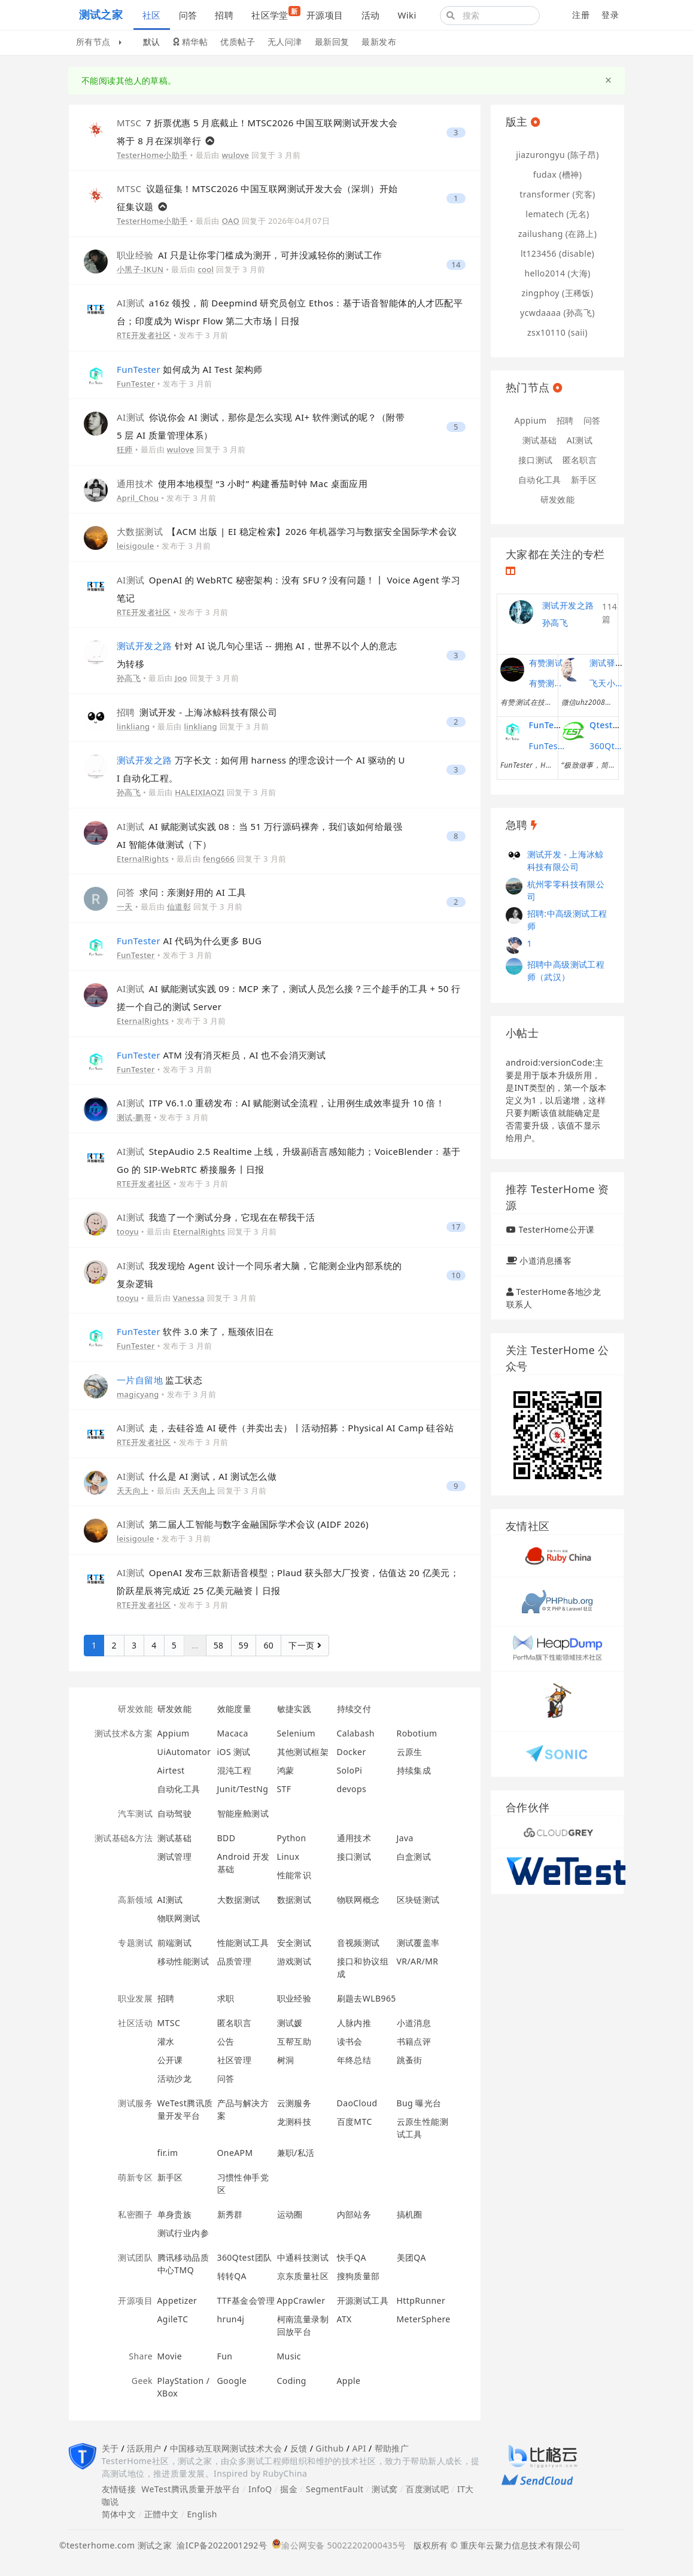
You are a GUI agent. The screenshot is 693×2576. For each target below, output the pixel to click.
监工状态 (159, 1380)
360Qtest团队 (244, 2257)
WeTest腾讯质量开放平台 (190, 2489)
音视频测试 (358, 1942)
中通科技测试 (303, 2257)
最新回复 (332, 41)
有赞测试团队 (547, 683)
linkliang (133, 726)
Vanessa (189, 1297)
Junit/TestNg (243, 1789)
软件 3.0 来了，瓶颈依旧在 (195, 1331)
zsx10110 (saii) (557, 332)
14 (456, 265)
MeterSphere (424, 2319)
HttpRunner (421, 2300)
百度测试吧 (427, 2489)
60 (268, 1645)
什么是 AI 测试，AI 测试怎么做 (196, 1476)
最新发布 (378, 41)
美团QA (411, 2257)
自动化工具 (178, 1789)
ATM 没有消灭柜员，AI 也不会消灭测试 (221, 1055)
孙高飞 (129, 678)
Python (291, 1838)
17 (456, 1227)
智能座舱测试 (243, 1813)
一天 (125, 906)
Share (141, 2356)
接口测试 (354, 1856)
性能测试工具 (243, 1942)
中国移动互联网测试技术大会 (226, 2448)
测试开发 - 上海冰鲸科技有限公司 (197, 712)
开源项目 (325, 15)
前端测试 (174, 1942)
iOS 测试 (234, 1751)
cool (205, 269)
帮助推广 (392, 2448)
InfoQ (260, 2489)
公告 (226, 2041)
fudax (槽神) (557, 174)
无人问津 (285, 41)
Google (232, 2380)
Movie (170, 2356)
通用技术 (354, 1838)
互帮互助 (294, 2041)
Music (289, 2356)
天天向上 (133, 1490)
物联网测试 (178, 1918)
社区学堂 (274, 13)
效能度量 (234, 1708)
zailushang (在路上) (557, 233)
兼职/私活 (296, 2152)
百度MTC (354, 2121)
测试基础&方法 (124, 1838)
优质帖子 (237, 41)
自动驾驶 (174, 1813)
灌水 (166, 2041)
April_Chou (138, 497)
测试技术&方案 (124, 1733)
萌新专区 (135, 2177)
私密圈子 (135, 2214)
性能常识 (294, 1875)
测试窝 (384, 2489)
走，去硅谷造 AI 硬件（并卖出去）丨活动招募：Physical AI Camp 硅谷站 (285, 1428)
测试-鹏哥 (134, 1117)
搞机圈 (410, 2214)
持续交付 (354, 1708)
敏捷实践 (294, 1708)
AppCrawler (301, 2300)
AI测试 (170, 1899)
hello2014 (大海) (557, 273)
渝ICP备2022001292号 (219, 2545)
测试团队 (135, 2257)
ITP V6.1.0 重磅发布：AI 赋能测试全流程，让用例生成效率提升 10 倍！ (281, 1103)
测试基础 (174, 1838)
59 (244, 1645)
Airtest (171, 1770)
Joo (181, 678)
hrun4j (231, 2319)
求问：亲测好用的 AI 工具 (182, 892)
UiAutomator (184, 1751)
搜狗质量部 (358, 2276)
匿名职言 (234, 2022)
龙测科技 (294, 2121)
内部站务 (354, 2214)
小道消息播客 (545, 1260)
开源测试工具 (363, 2300)
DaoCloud (357, 2103)
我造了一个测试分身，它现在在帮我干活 (216, 1217)
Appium (173, 1733)
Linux (288, 1856)
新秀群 (230, 2214)
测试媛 (290, 2022)
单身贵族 (174, 2214)
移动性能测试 (183, 1961)
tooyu (128, 1231)
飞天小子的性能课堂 (607, 683)
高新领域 (135, 1899)
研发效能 (135, 1708)
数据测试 (294, 1899)
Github (329, 2448)
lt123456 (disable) (557, 253)
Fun (225, 2356)
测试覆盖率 (418, 1942)
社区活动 (135, 2022)
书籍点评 (414, 2041)
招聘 (224, 15)
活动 (370, 15)
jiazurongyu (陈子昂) (557, 154)
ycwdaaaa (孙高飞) (557, 312)
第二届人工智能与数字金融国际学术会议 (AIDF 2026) (243, 1524)
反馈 (299, 2448)
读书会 (350, 2041)
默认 (151, 41)
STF (284, 1789)
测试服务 (135, 2103)
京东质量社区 (303, 2276)
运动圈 (290, 2214)
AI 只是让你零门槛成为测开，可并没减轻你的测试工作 (249, 255)
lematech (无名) (557, 214)
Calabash (356, 1733)
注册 (580, 14)
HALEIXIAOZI (199, 792)
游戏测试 (294, 1961)
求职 (226, 1998)
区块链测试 (418, 1899)
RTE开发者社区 (144, 335)
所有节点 (98, 41)
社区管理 (234, 2060)
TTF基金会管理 (246, 2300)
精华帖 (190, 41)
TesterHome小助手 (152, 155)
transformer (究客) (557, 194)
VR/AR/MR (418, 1961)
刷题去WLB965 (366, 1998)
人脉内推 (354, 2022)
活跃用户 (144, 2448)
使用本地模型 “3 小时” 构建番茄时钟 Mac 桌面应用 (242, 483)
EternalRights (143, 858)
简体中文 (119, 2514)
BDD (226, 1838)
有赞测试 (546, 662)
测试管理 (174, 1856)
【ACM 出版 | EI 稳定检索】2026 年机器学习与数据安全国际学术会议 (287, 531)
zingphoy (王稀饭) (558, 293)
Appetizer (177, 2300)
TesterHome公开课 (556, 1229)
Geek (142, 2380)
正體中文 (161, 2514)
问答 (188, 15)
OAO (230, 220)
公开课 (170, 2060)
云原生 (410, 1751)
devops (352, 1789)
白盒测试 (414, 1856)
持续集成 (414, 1770)
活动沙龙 (174, 2078)
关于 (110, 2448)
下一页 (304, 1645)
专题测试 (135, 1942)
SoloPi (350, 1770)
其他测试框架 (303, 1751)
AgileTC (173, 2319)
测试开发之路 (568, 605)
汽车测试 (135, 1813)
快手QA (351, 2257)
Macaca (232, 1733)
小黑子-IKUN (140, 269)
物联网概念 (358, 1899)
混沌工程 (234, 1770)
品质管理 (234, 1961)
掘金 (288, 2489)
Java (405, 1838)
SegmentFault (334, 2489)
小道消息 (414, 2022)
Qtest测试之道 (618, 725)
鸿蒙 (285, 1770)
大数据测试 (238, 1899)
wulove (236, 155)
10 (456, 1275)
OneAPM (235, 2152)
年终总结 (354, 2060)
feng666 (219, 858)
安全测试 (294, 1942)
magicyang (138, 1394)
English (202, 2514)
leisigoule (135, 545)
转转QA (232, 2276)
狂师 (125, 449)
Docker (351, 1751)
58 (219, 1645)
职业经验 (294, 1998)
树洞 (285, 2060)
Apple (349, 2380)
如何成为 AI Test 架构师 (190, 369)
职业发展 (135, 1998)
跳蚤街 (410, 2060)
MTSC (169, 2022)
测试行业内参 (183, 2233)
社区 (151, 15)
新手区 (170, 2177)
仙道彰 (179, 906)
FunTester (136, 383)
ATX (344, 2319)
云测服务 (294, 2103)
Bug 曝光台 (419, 2103)
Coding (291, 2380)
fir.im (167, 2152)
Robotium (417, 1733)
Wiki (406, 15)
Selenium (296, 1733)
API (359, 2448)
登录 (610, 14)
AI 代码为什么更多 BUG (189, 941)
